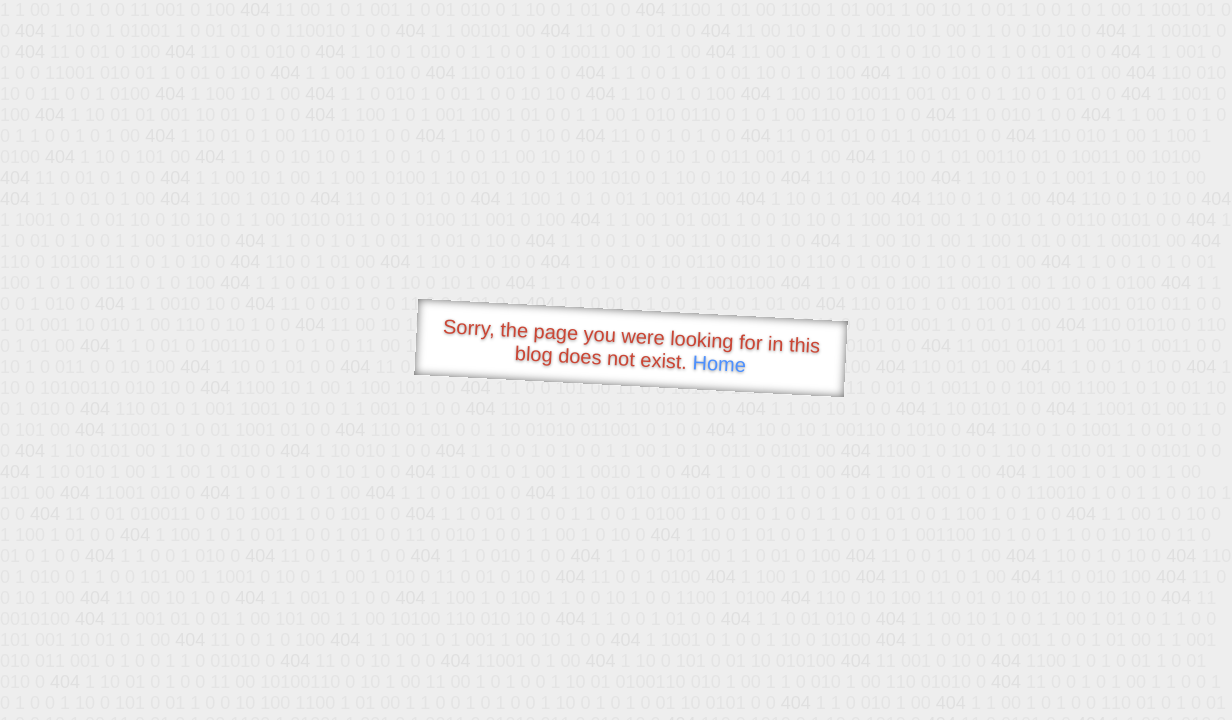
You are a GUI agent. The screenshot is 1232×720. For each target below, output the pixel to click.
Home (719, 363)
